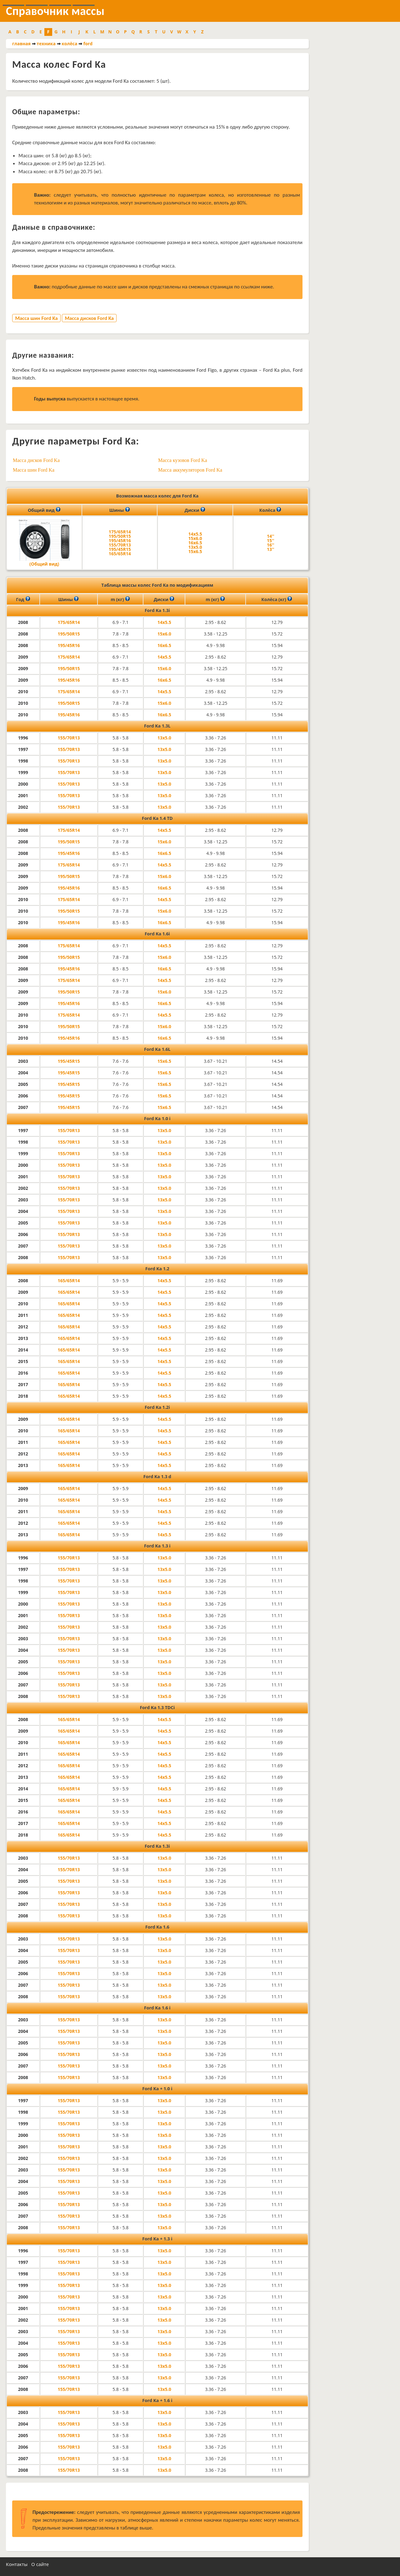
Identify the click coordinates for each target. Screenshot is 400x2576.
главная (21, 44)
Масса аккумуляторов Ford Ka (190, 470)
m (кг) (120, 599)
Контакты (17, 2564)
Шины (119, 510)
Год (23, 599)
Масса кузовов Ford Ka (182, 460)
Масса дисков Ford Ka (89, 318)
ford (87, 44)
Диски (195, 510)
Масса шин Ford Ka (36, 318)
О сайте (40, 2564)
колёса (69, 44)
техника (46, 44)
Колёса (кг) (276, 599)
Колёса (270, 510)
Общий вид (44, 510)
